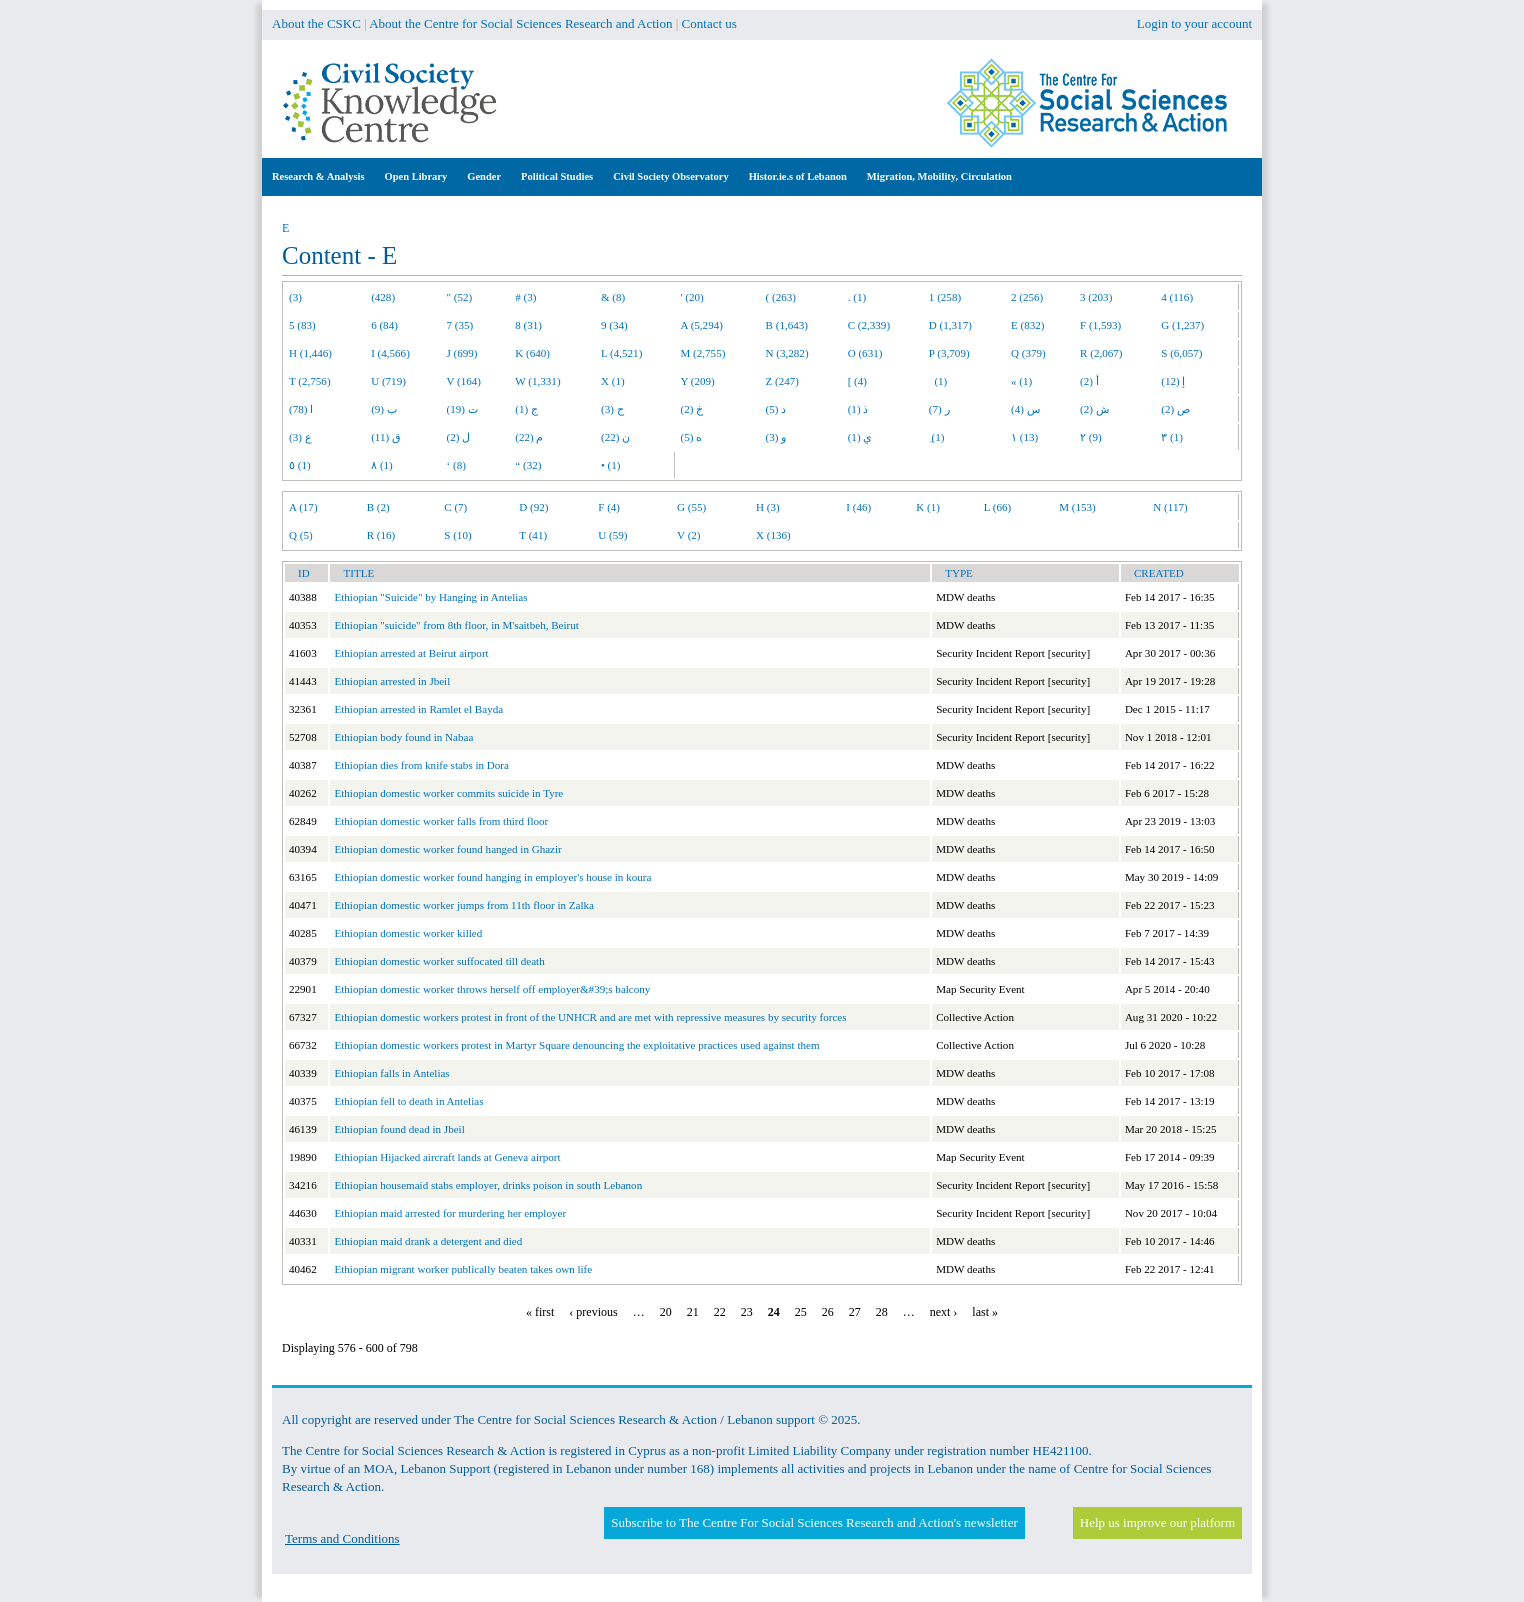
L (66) (998, 507)
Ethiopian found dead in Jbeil (399, 1129)
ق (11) (386, 437)
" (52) (460, 297)
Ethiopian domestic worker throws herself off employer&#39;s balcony (492, 989)
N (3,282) (787, 353)
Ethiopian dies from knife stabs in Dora (421, 765)
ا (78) (301, 409)
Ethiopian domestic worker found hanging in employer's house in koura (492, 877)
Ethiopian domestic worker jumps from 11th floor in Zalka (464, 905)
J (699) (462, 353)
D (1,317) (950, 325)
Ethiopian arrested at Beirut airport (411, 653)
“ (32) (528, 465)
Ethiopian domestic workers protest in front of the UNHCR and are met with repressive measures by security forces (590, 1017)
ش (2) (1094, 409)
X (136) (773, 535)
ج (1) (526, 409)
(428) (383, 297)
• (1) (611, 465)
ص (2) (1175, 409)
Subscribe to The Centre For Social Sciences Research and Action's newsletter (814, 1522)
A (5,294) (702, 325)
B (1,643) (787, 325)
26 (828, 1312)
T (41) (533, 535)
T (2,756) (310, 381)
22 (720, 1312)
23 (747, 1312)
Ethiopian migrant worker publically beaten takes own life (463, 1269)
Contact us (709, 23)
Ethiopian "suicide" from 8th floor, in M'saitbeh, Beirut (456, 625)
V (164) (464, 381)
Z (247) (783, 381)
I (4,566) (390, 353)
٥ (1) (300, 465)
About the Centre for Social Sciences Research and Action (520, 23)
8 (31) (528, 325)
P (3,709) (949, 353)
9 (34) (614, 325)
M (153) (1077, 507)
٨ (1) (382, 465)
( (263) (781, 297)
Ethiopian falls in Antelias (391, 1073)
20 (666, 1312)
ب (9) (384, 409)
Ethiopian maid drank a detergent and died (428, 1241)
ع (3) (300, 437)
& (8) (613, 297)
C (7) (455, 507)
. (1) (857, 297)
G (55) (691, 507)
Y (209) (698, 381)
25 (801, 1312)
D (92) (533, 507)
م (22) (529, 437)
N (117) (1170, 507)
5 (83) (302, 325)
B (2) (378, 507)
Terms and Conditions (342, 1538)
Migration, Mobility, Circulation (939, 176)
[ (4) (857, 381)
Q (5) (301, 535)
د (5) (776, 409)
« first (540, 1312)
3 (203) (1096, 297)
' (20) (692, 297)
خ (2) (692, 409)
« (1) (1021, 381)
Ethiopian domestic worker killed (408, 933)
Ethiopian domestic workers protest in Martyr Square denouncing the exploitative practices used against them (576, 1045)
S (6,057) (1181, 353)
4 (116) (1177, 297)
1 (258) (945, 297)
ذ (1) (858, 409)
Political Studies (557, 176)
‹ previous (593, 1312)
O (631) (865, 353)
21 (693, 1312)
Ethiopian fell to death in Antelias (408, 1101)
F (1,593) (1100, 325)
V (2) (688, 535)
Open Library (416, 176)
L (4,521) (621, 353)
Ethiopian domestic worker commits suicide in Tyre (448, 793)
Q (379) (1028, 353)
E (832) (1028, 325)
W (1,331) (537, 381)
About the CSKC (316, 23)
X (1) (613, 381)
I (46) (858, 507)
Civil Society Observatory (670, 176)
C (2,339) (869, 325)
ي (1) (860, 437)
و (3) (776, 437)
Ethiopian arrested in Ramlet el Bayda (418, 709)
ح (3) (612, 409)
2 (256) (1027, 297)
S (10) (457, 535)
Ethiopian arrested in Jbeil (392, 681)
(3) (295, 297)
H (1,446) (310, 353)
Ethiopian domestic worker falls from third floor (441, 821)
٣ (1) (1172, 437)
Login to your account (1194, 23)
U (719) (388, 381)
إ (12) (1173, 381)
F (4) (609, 507)
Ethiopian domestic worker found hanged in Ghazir (447, 849)
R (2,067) (1101, 353)
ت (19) (462, 409)
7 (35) (460, 325)
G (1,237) (1182, 325)
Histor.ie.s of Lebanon (798, 176)
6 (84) (384, 325)
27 (855, 1312)
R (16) (381, 535)
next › (944, 1312)
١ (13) (1024, 437)
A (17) (303, 507)
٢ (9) (1091, 437)
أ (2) (1089, 381)
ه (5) (692, 437)
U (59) (612, 535)
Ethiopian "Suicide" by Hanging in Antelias (430, 597)
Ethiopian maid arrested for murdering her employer (450, 1213)
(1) (938, 381)
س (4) (1025, 409)
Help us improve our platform (1157, 1522)
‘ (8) (456, 465)
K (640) (532, 353)
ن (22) (615, 437)
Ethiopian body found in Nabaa (403, 737)
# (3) (525, 297)
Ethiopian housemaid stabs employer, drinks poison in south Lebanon (488, 1185)
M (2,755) (703, 353)
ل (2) (459, 437)
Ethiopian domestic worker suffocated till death (439, 961)
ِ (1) (937, 437)
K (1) (928, 507)
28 (882, 1312)
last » (985, 1312)
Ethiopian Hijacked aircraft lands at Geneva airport (447, 1157)
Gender (484, 176)
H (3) (768, 507)
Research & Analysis (318, 176)
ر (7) (939, 409)
